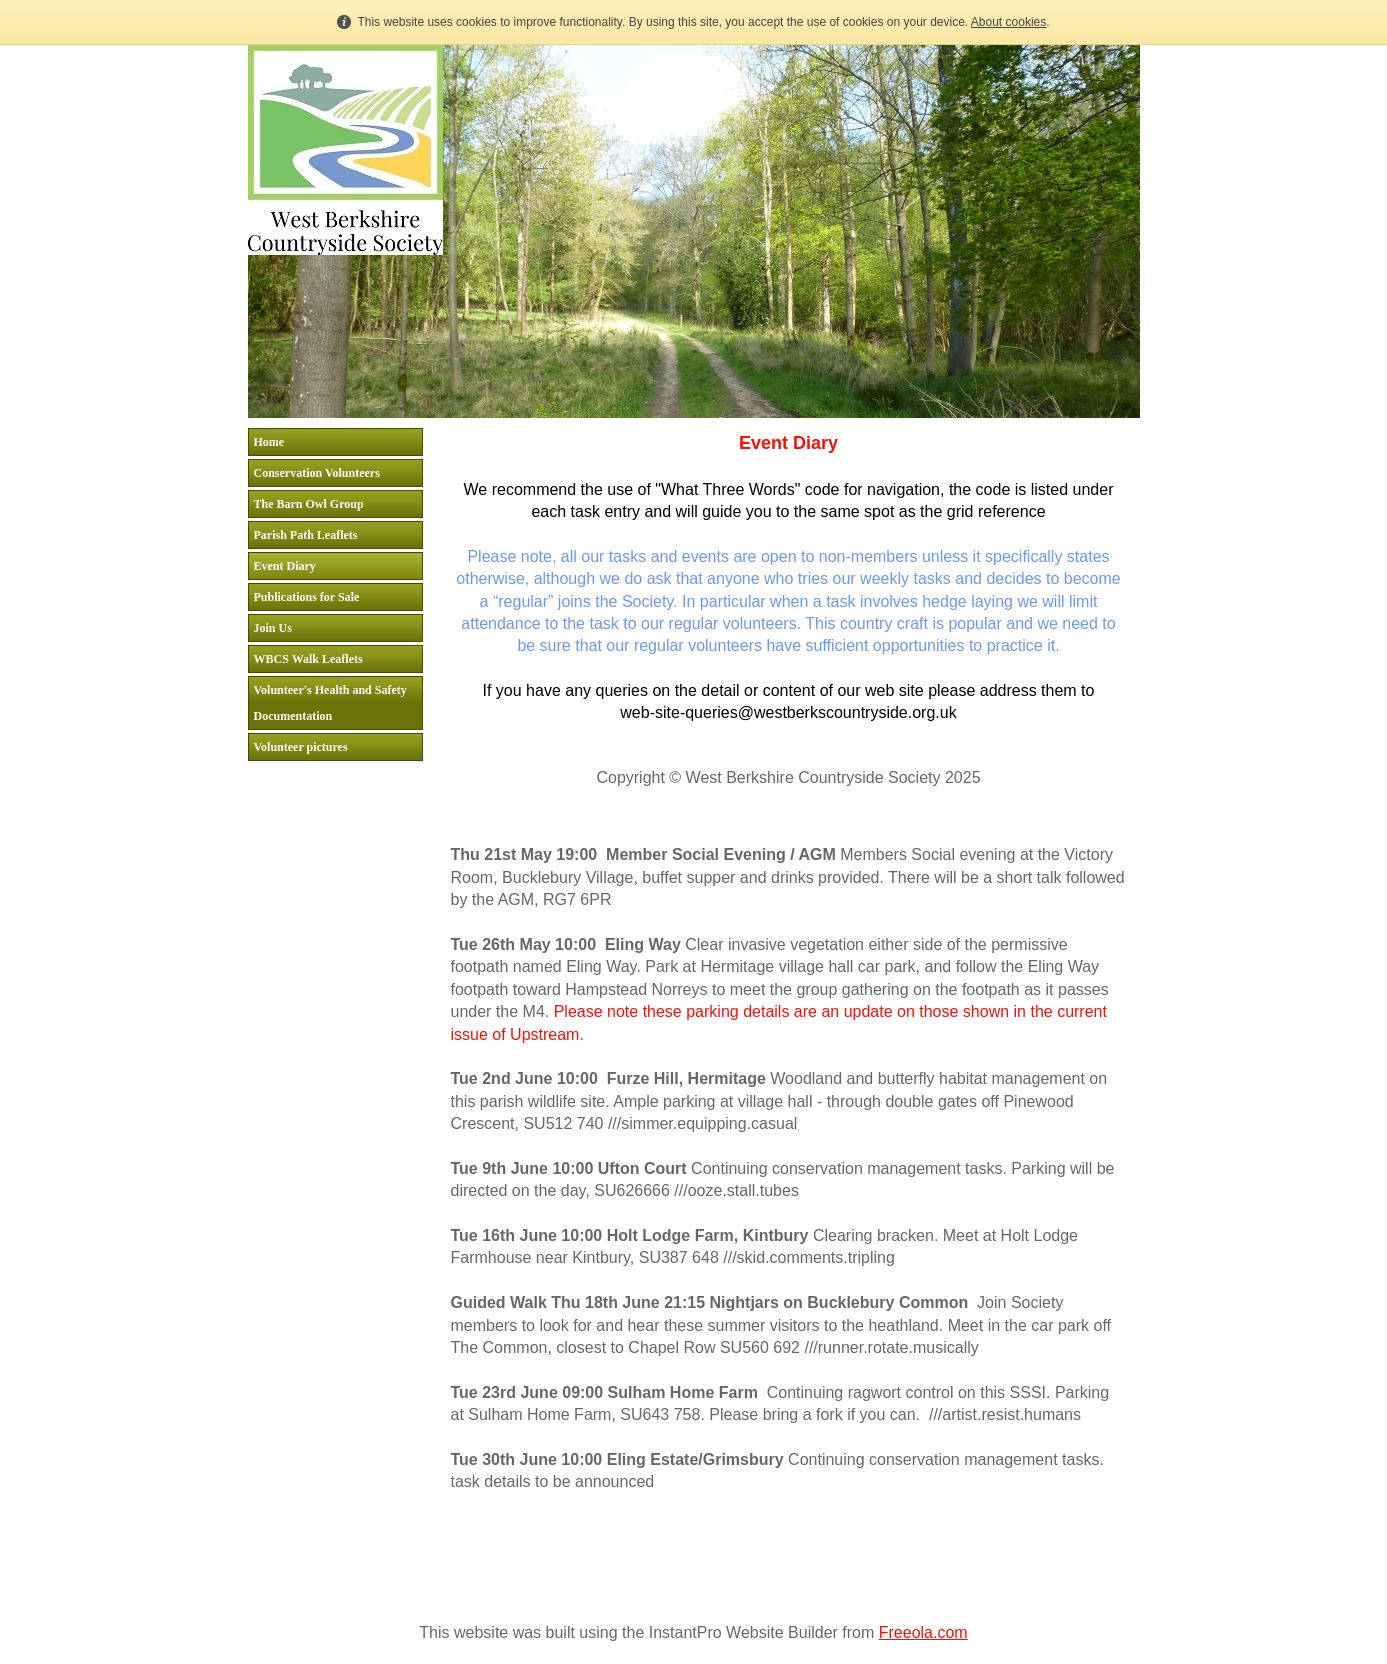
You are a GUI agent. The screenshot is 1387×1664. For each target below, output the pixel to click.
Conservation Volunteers (317, 473)
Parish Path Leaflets (306, 535)
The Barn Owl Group (309, 504)
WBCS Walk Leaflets (308, 659)
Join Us (273, 628)
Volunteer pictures (301, 747)
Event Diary (285, 566)
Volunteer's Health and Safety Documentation (330, 703)
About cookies (1008, 22)
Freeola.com (923, 1632)
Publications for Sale (307, 597)
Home (269, 442)
